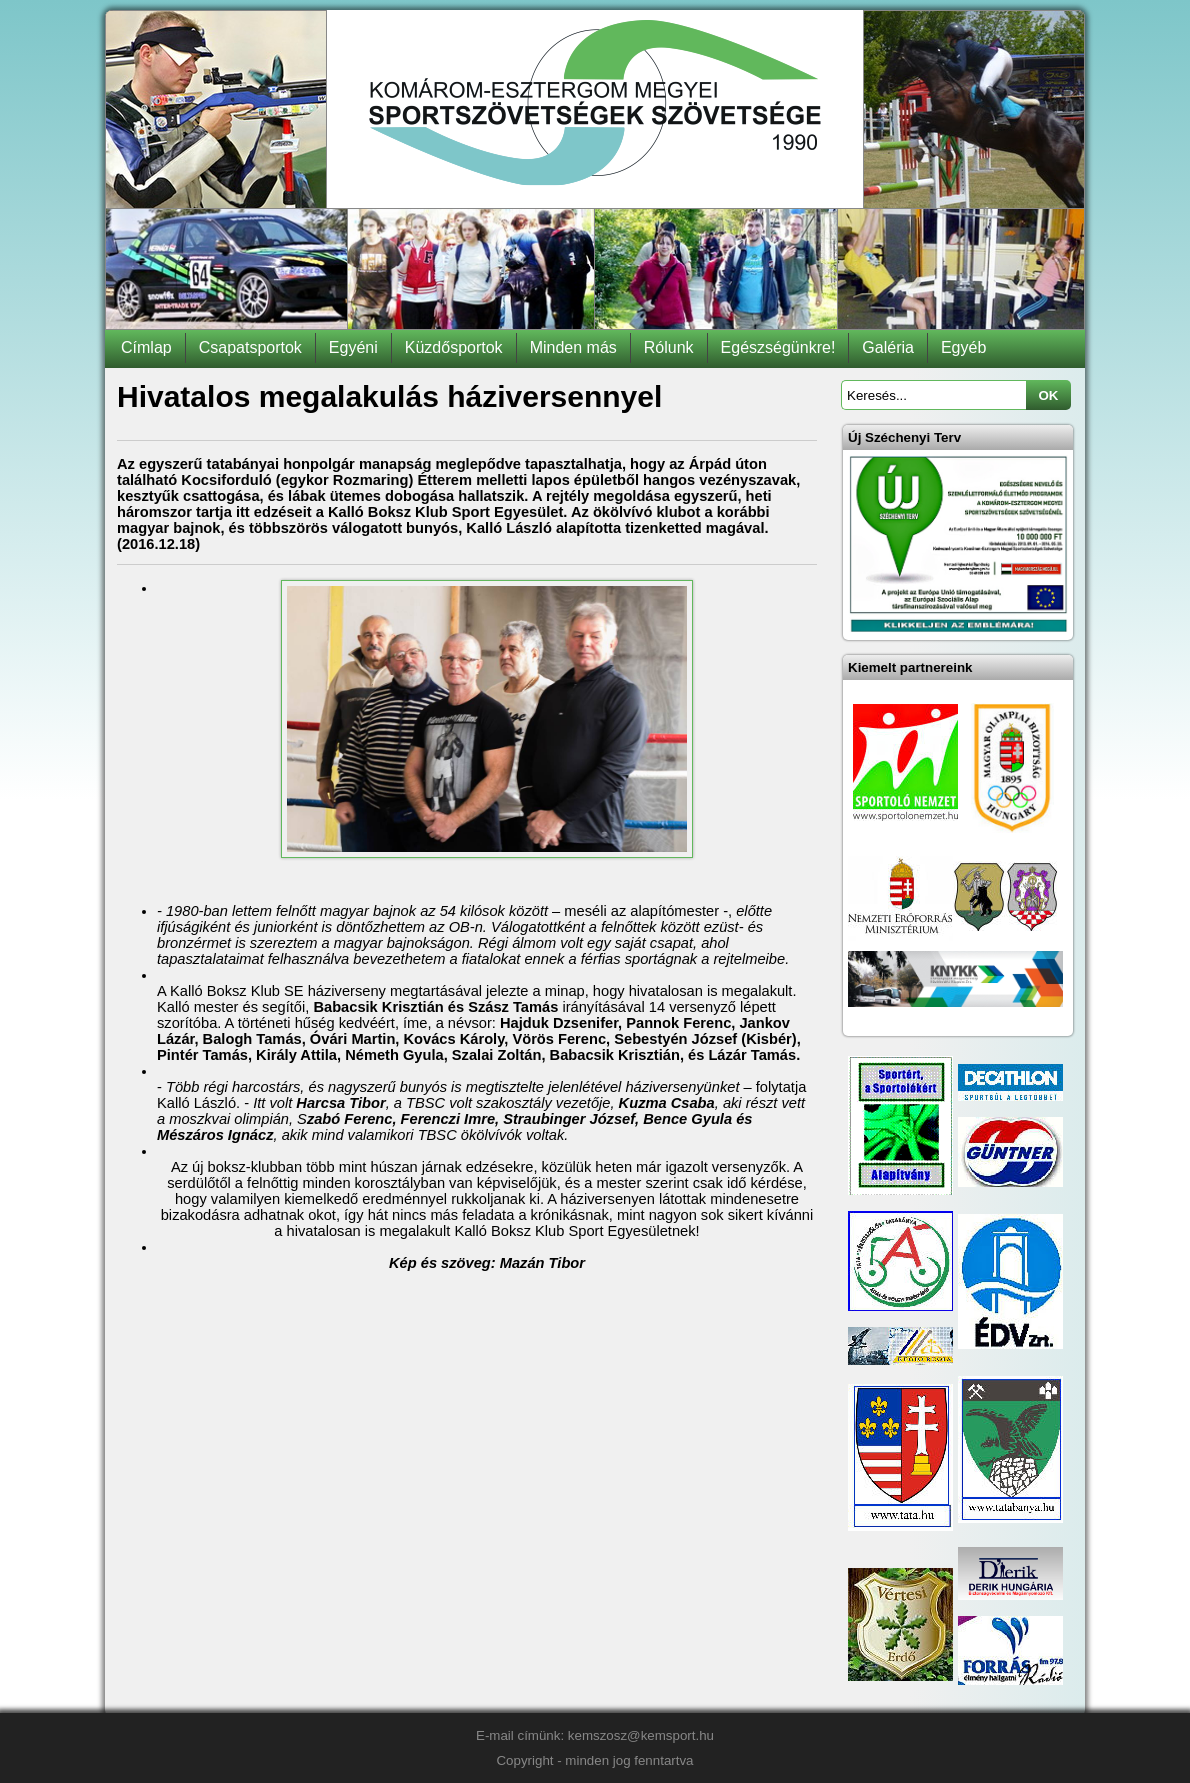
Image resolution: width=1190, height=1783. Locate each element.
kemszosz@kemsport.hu (641, 1735)
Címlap (146, 347)
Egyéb (963, 347)
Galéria (888, 347)
